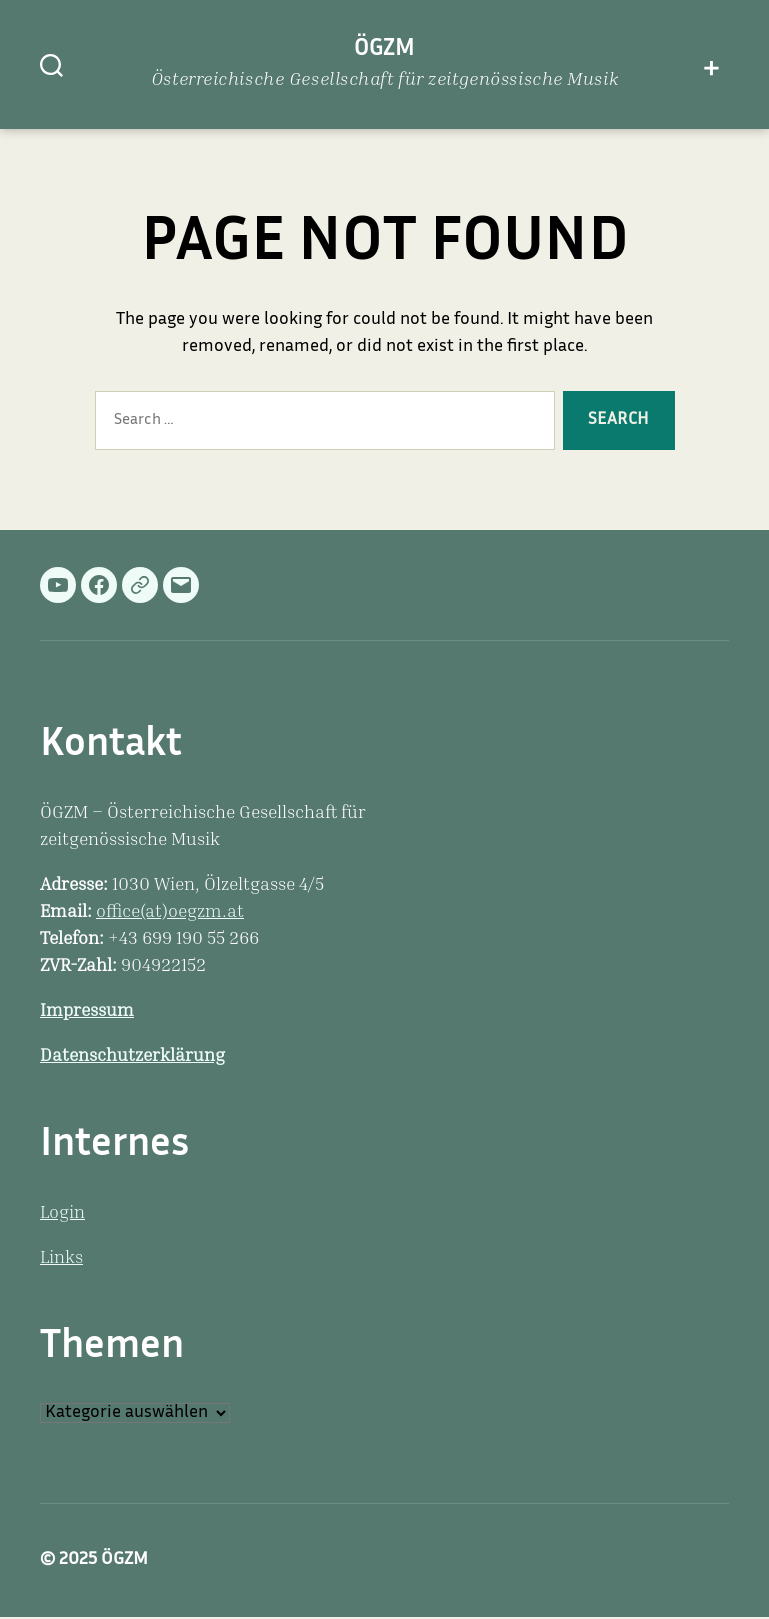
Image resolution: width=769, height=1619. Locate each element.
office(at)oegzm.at (170, 913)
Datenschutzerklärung (132, 1057)
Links (61, 1259)
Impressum (87, 1012)
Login (62, 1214)
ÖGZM (384, 49)
